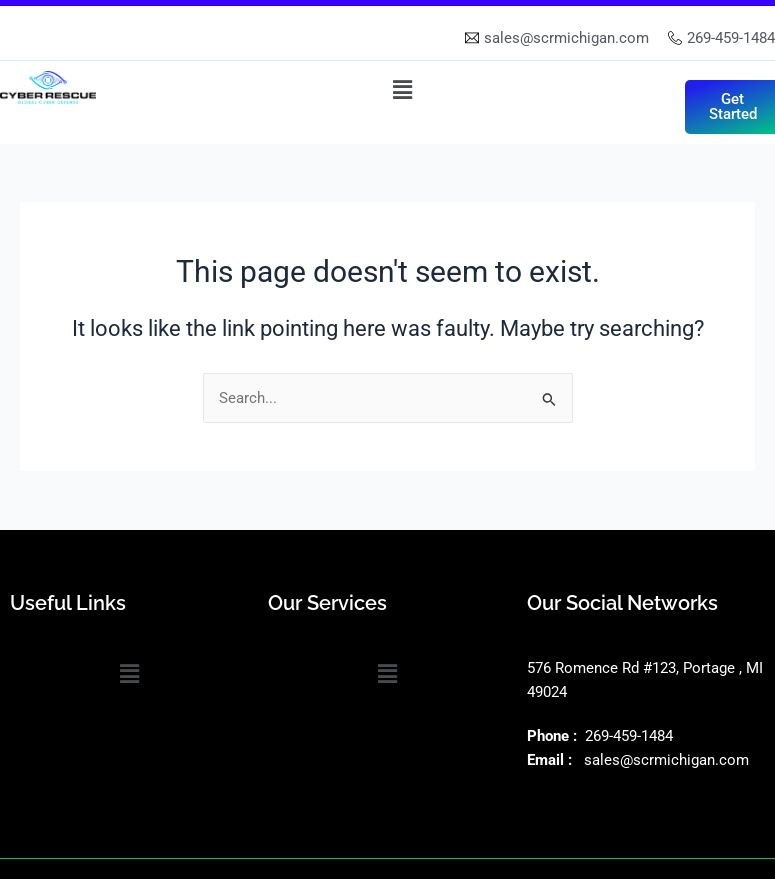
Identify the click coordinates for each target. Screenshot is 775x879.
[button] (403, 90)
